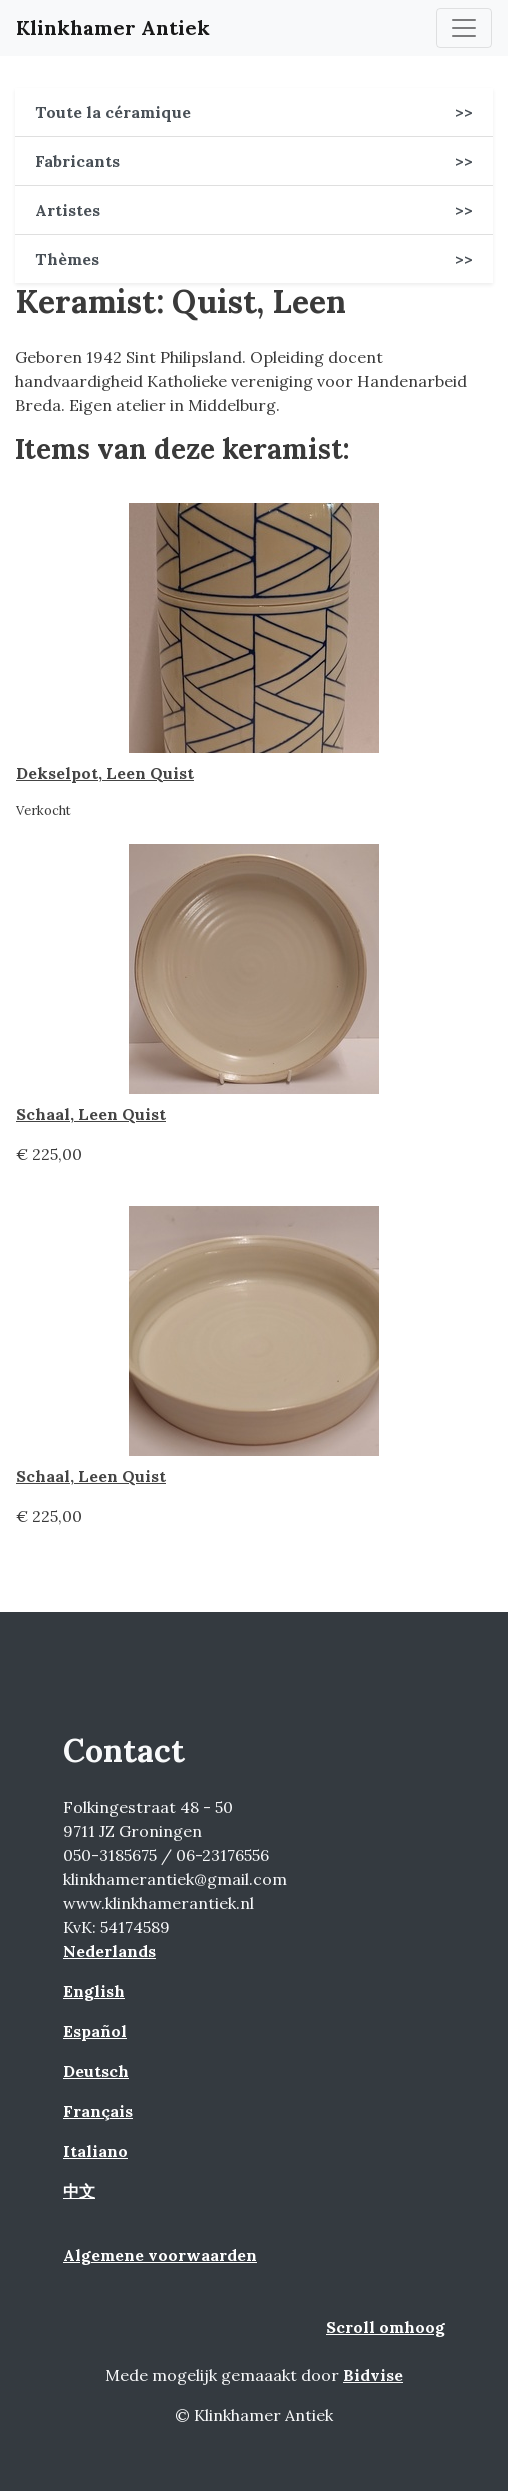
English (94, 1991)
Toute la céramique (254, 112)
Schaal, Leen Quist (91, 1114)
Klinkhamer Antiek (113, 27)
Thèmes (254, 259)
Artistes (254, 210)
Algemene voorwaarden (160, 2255)
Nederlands (109, 1951)
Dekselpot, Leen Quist (105, 773)
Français (98, 2111)
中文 (79, 2191)
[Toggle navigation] (464, 28)
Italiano (95, 2151)
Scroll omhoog (385, 2327)
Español (95, 2031)
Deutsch (96, 2071)
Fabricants (254, 161)
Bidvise (373, 2375)
